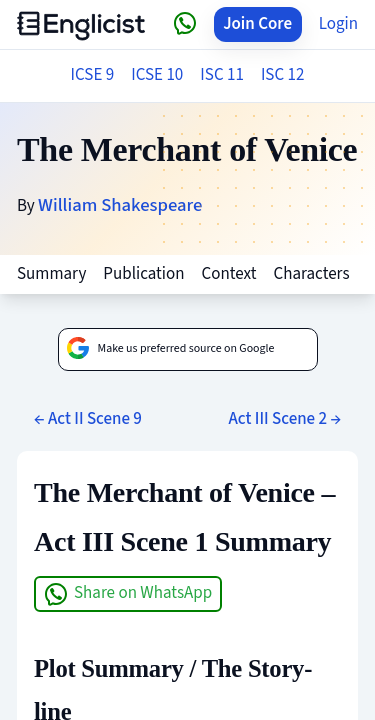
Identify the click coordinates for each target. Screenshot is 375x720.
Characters (311, 274)
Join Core (257, 24)
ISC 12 (283, 75)
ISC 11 (222, 75)
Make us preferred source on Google (170, 349)
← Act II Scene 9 (88, 419)
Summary (51, 274)
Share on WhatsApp (128, 593)
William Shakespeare (120, 205)
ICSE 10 (157, 75)
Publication (143, 274)
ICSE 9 (93, 75)
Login (338, 24)
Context (229, 274)
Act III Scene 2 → (284, 419)
